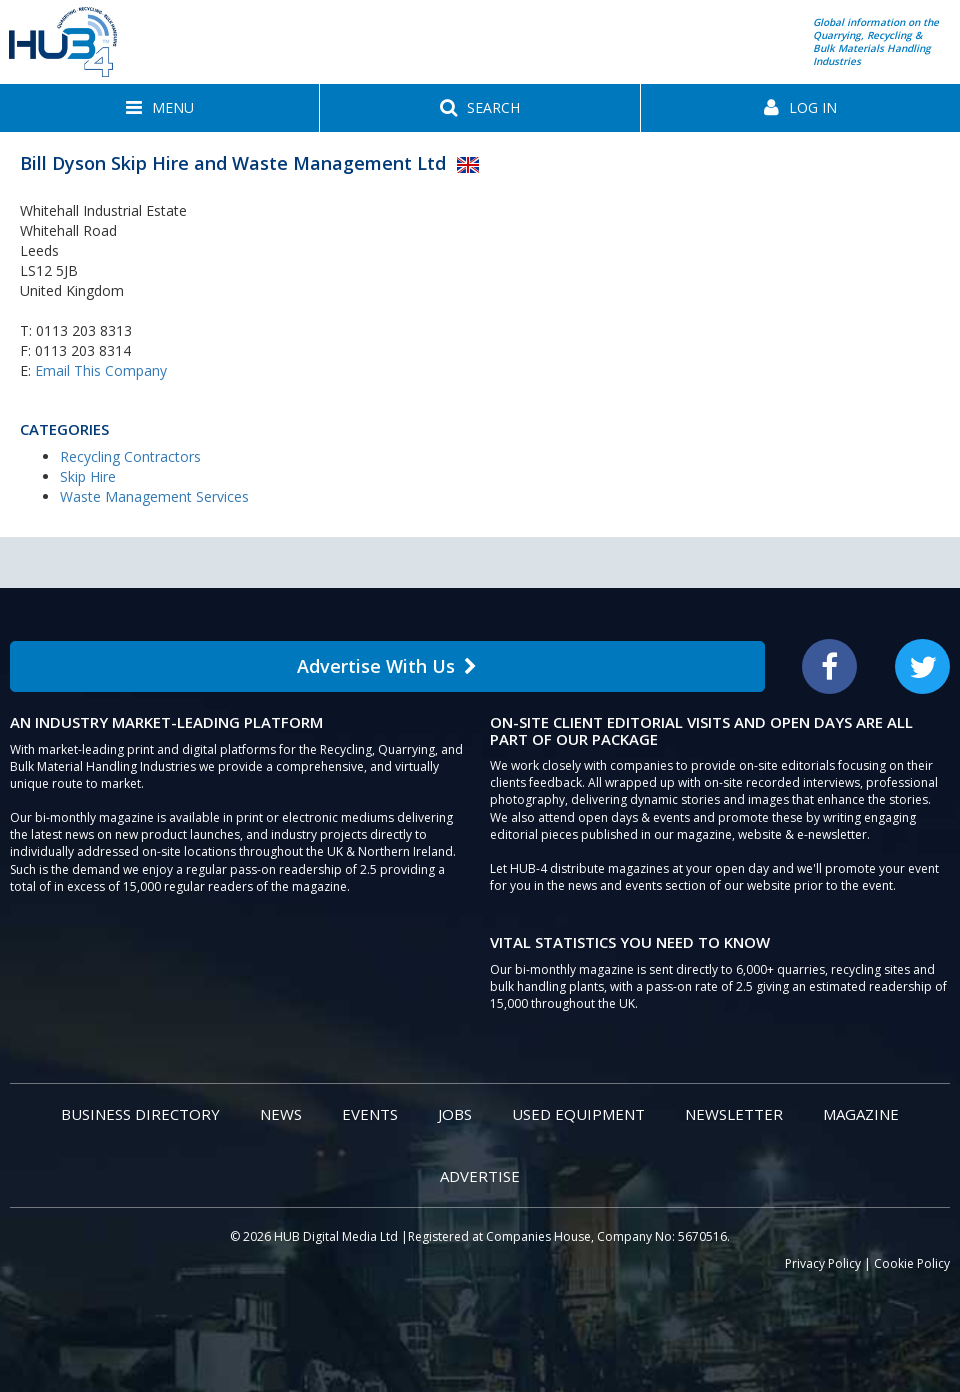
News (281, 1114)
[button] (159, 108)
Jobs (455, 1114)
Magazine (861, 1114)
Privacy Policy (823, 1263)
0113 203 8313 (84, 330)
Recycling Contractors (130, 456)
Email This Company (101, 370)
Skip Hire (88, 476)
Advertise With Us (387, 666)
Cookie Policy (912, 1263)
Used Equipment (578, 1114)
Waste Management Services (154, 496)
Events (370, 1114)
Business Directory (140, 1114)
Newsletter (734, 1114)
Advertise (480, 1176)
